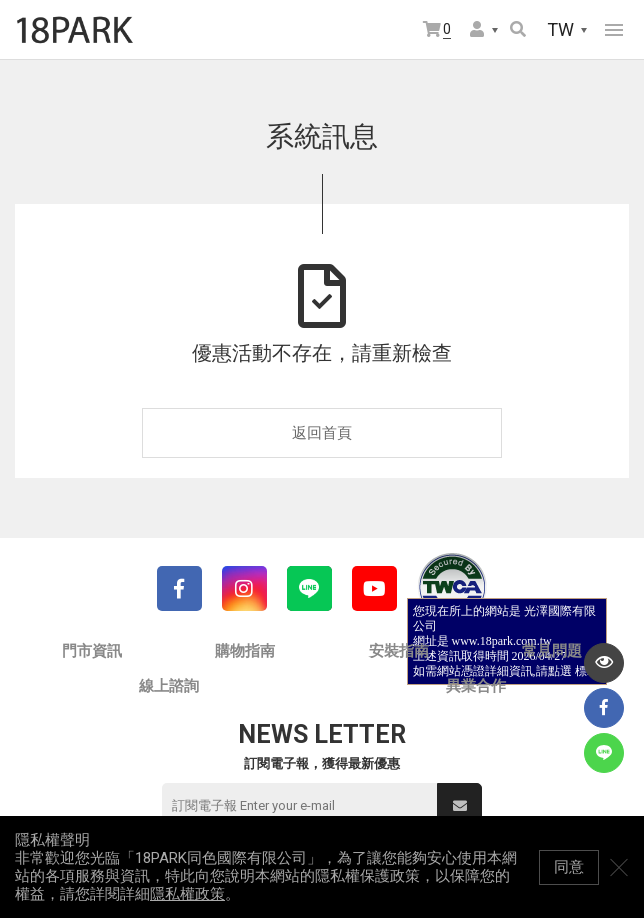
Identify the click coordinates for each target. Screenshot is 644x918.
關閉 (619, 867)
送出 (460, 806)
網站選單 (614, 30)
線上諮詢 (169, 686)
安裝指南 (399, 651)
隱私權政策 (187, 894)
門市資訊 (92, 651)
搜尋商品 (518, 29)
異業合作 (476, 686)
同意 (569, 867)
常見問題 (552, 651)
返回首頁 (322, 433)
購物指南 (245, 651)
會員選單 (477, 29)
